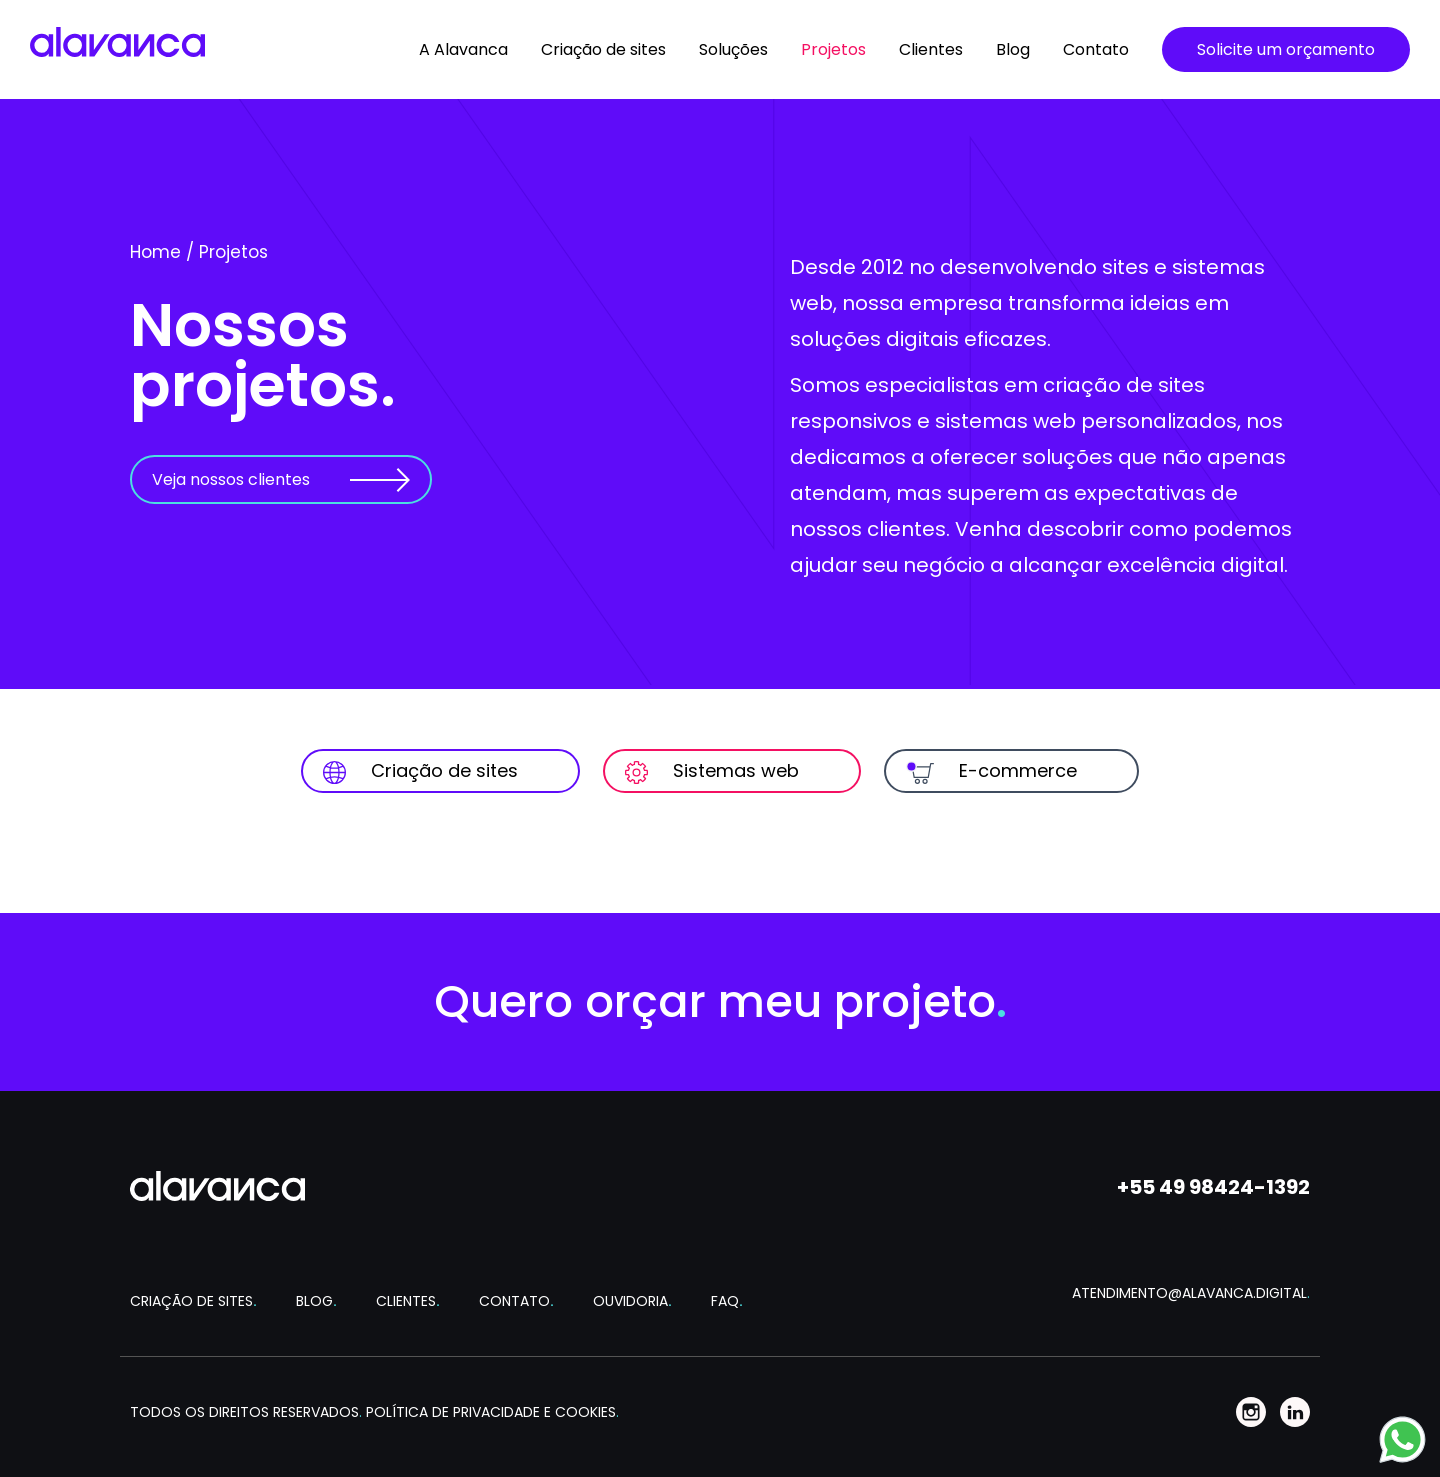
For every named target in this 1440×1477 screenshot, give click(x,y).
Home (155, 252)
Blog (1013, 49)
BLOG (316, 1301)
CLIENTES (408, 1301)
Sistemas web (712, 771)
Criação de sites (603, 49)
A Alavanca (463, 49)
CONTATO (516, 1301)
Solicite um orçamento (1286, 49)
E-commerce (991, 771)
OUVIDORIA (632, 1301)
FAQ (727, 1301)
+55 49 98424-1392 (1213, 1187)
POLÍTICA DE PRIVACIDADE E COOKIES (492, 1412)
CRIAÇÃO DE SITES (193, 1301)
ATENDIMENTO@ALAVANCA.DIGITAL (1191, 1293)
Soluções (733, 49)
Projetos (833, 49)
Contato (1096, 49)
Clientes (931, 49)
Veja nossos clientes (231, 479)
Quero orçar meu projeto (720, 1001)
